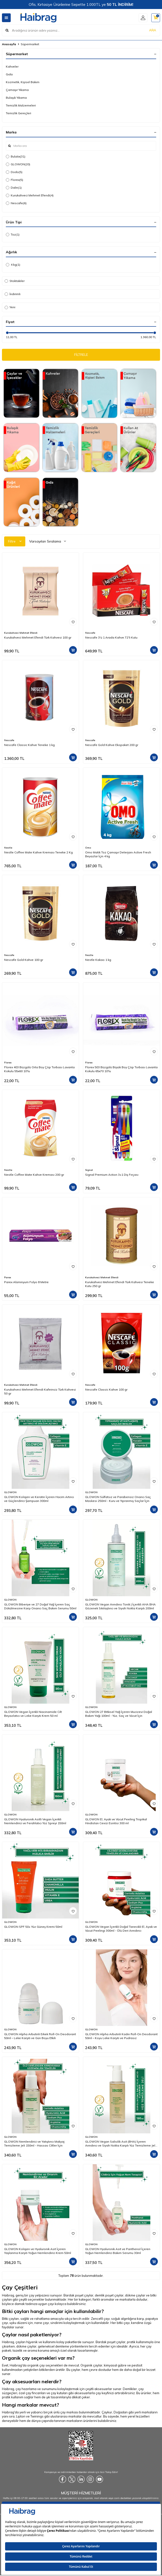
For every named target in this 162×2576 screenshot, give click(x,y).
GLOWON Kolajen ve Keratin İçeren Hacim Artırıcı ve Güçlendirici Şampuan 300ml (39, 1499)
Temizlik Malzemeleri (21, 105)
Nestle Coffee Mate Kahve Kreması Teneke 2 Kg (38, 852)
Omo (88, 847)
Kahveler (12, 66)
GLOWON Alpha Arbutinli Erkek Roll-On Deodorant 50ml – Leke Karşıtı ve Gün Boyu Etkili (40, 2036)
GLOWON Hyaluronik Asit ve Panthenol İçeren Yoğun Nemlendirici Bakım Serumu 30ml (117, 2251)
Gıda (9, 74)
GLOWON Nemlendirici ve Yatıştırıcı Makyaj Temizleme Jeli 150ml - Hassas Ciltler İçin (34, 2143)
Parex (7, 1277)
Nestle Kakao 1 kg (98, 960)
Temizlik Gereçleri (18, 113)
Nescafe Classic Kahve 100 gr (106, 1389)
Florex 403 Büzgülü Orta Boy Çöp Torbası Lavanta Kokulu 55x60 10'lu (39, 1069)
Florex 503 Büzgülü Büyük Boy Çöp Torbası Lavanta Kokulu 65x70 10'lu (121, 1069)
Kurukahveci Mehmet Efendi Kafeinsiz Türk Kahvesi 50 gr (40, 1391)
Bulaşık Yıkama (16, 97)
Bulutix (15, 156)
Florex (14, 180)
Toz (12, 235)
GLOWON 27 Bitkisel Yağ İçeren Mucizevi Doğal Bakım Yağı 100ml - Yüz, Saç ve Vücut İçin (118, 1713)
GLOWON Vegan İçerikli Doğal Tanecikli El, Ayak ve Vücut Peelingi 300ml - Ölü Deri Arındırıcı (121, 1928)
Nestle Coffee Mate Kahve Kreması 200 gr (34, 1174)
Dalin (14, 188)
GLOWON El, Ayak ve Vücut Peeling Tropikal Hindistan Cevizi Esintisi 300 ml (116, 1821)
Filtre (14, 541)
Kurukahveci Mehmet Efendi (30, 195)
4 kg (13, 265)
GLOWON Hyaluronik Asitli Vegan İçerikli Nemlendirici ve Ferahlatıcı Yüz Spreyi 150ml (35, 1821)
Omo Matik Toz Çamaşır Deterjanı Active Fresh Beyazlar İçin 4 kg (118, 854)
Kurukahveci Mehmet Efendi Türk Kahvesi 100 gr (37, 637)
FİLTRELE (81, 354)
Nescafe (16, 203)
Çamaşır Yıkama (17, 90)
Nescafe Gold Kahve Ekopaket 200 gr (111, 745)
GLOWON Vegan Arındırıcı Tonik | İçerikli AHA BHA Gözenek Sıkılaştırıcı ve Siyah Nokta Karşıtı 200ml (120, 1606)
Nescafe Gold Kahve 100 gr (23, 960)
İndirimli (12, 294)
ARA (152, 30)
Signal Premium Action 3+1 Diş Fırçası (111, 1174)
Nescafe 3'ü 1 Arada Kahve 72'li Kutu (111, 637)
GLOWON (18, 164)
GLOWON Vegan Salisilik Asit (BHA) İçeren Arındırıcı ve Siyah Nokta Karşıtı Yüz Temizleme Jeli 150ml (120, 2143)
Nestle (8, 847)
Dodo (14, 172)
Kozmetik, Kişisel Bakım (22, 82)
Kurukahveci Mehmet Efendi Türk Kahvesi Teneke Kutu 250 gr (119, 1284)
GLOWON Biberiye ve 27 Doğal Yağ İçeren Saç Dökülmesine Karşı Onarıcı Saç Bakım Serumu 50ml (40, 1606)
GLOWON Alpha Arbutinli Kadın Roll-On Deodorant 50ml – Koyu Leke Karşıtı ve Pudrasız (121, 2036)
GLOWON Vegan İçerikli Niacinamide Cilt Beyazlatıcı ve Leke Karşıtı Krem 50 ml (33, 1713)
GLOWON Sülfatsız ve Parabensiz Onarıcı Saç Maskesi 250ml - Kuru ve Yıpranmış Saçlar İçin (118, 1499)
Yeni (10, 307)
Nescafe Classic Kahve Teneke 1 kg (29, 745)
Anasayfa (9, 44)
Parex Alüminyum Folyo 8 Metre (26, 1282)
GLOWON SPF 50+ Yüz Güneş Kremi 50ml (33, 1926)
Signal (89, 1170)
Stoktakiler (15, 281)
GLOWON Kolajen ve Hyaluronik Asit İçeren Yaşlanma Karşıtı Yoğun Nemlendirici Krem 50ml (37, 2251)
